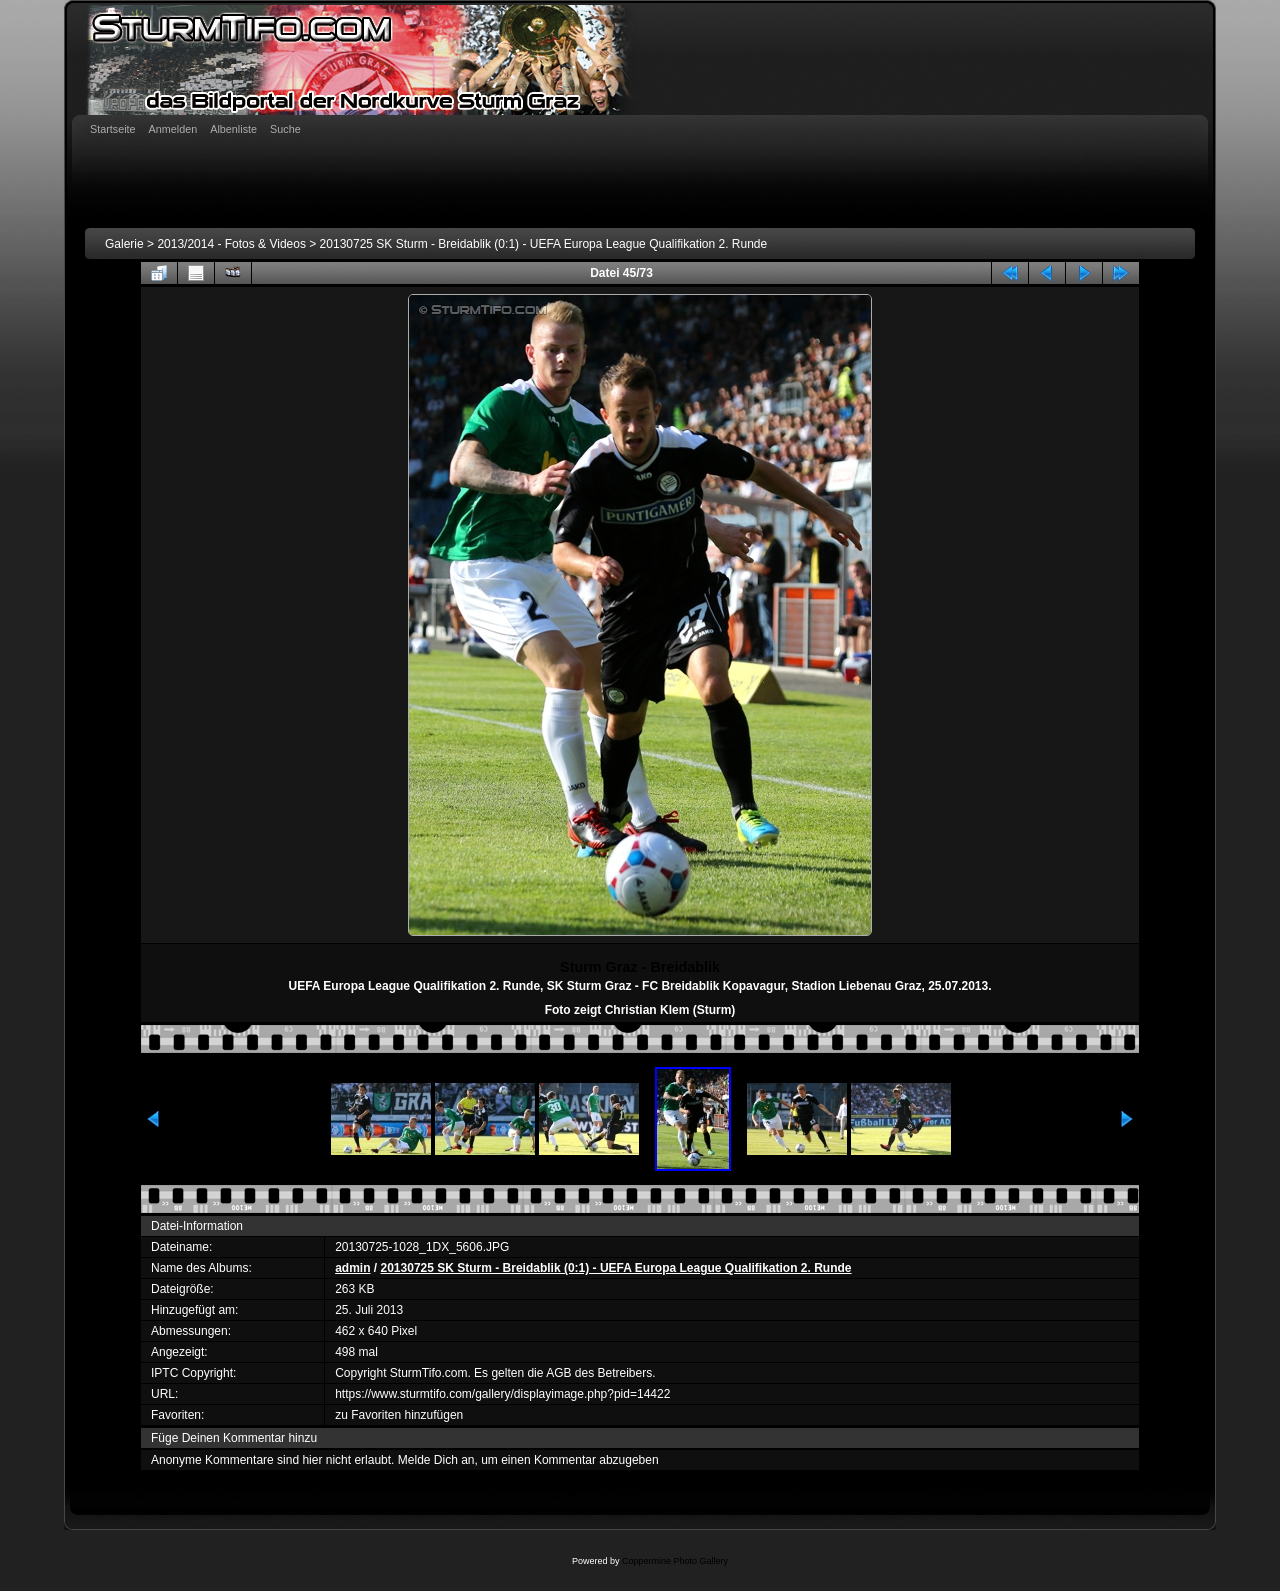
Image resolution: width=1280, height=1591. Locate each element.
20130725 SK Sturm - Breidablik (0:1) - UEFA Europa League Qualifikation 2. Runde (544, 244)
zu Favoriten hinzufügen (399, 1415)
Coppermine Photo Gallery (675, 1561)
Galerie (124, 244)
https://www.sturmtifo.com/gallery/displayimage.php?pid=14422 (502, 1394)
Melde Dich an (436, 1460)
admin (352, 1268)
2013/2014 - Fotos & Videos (231, 244)
